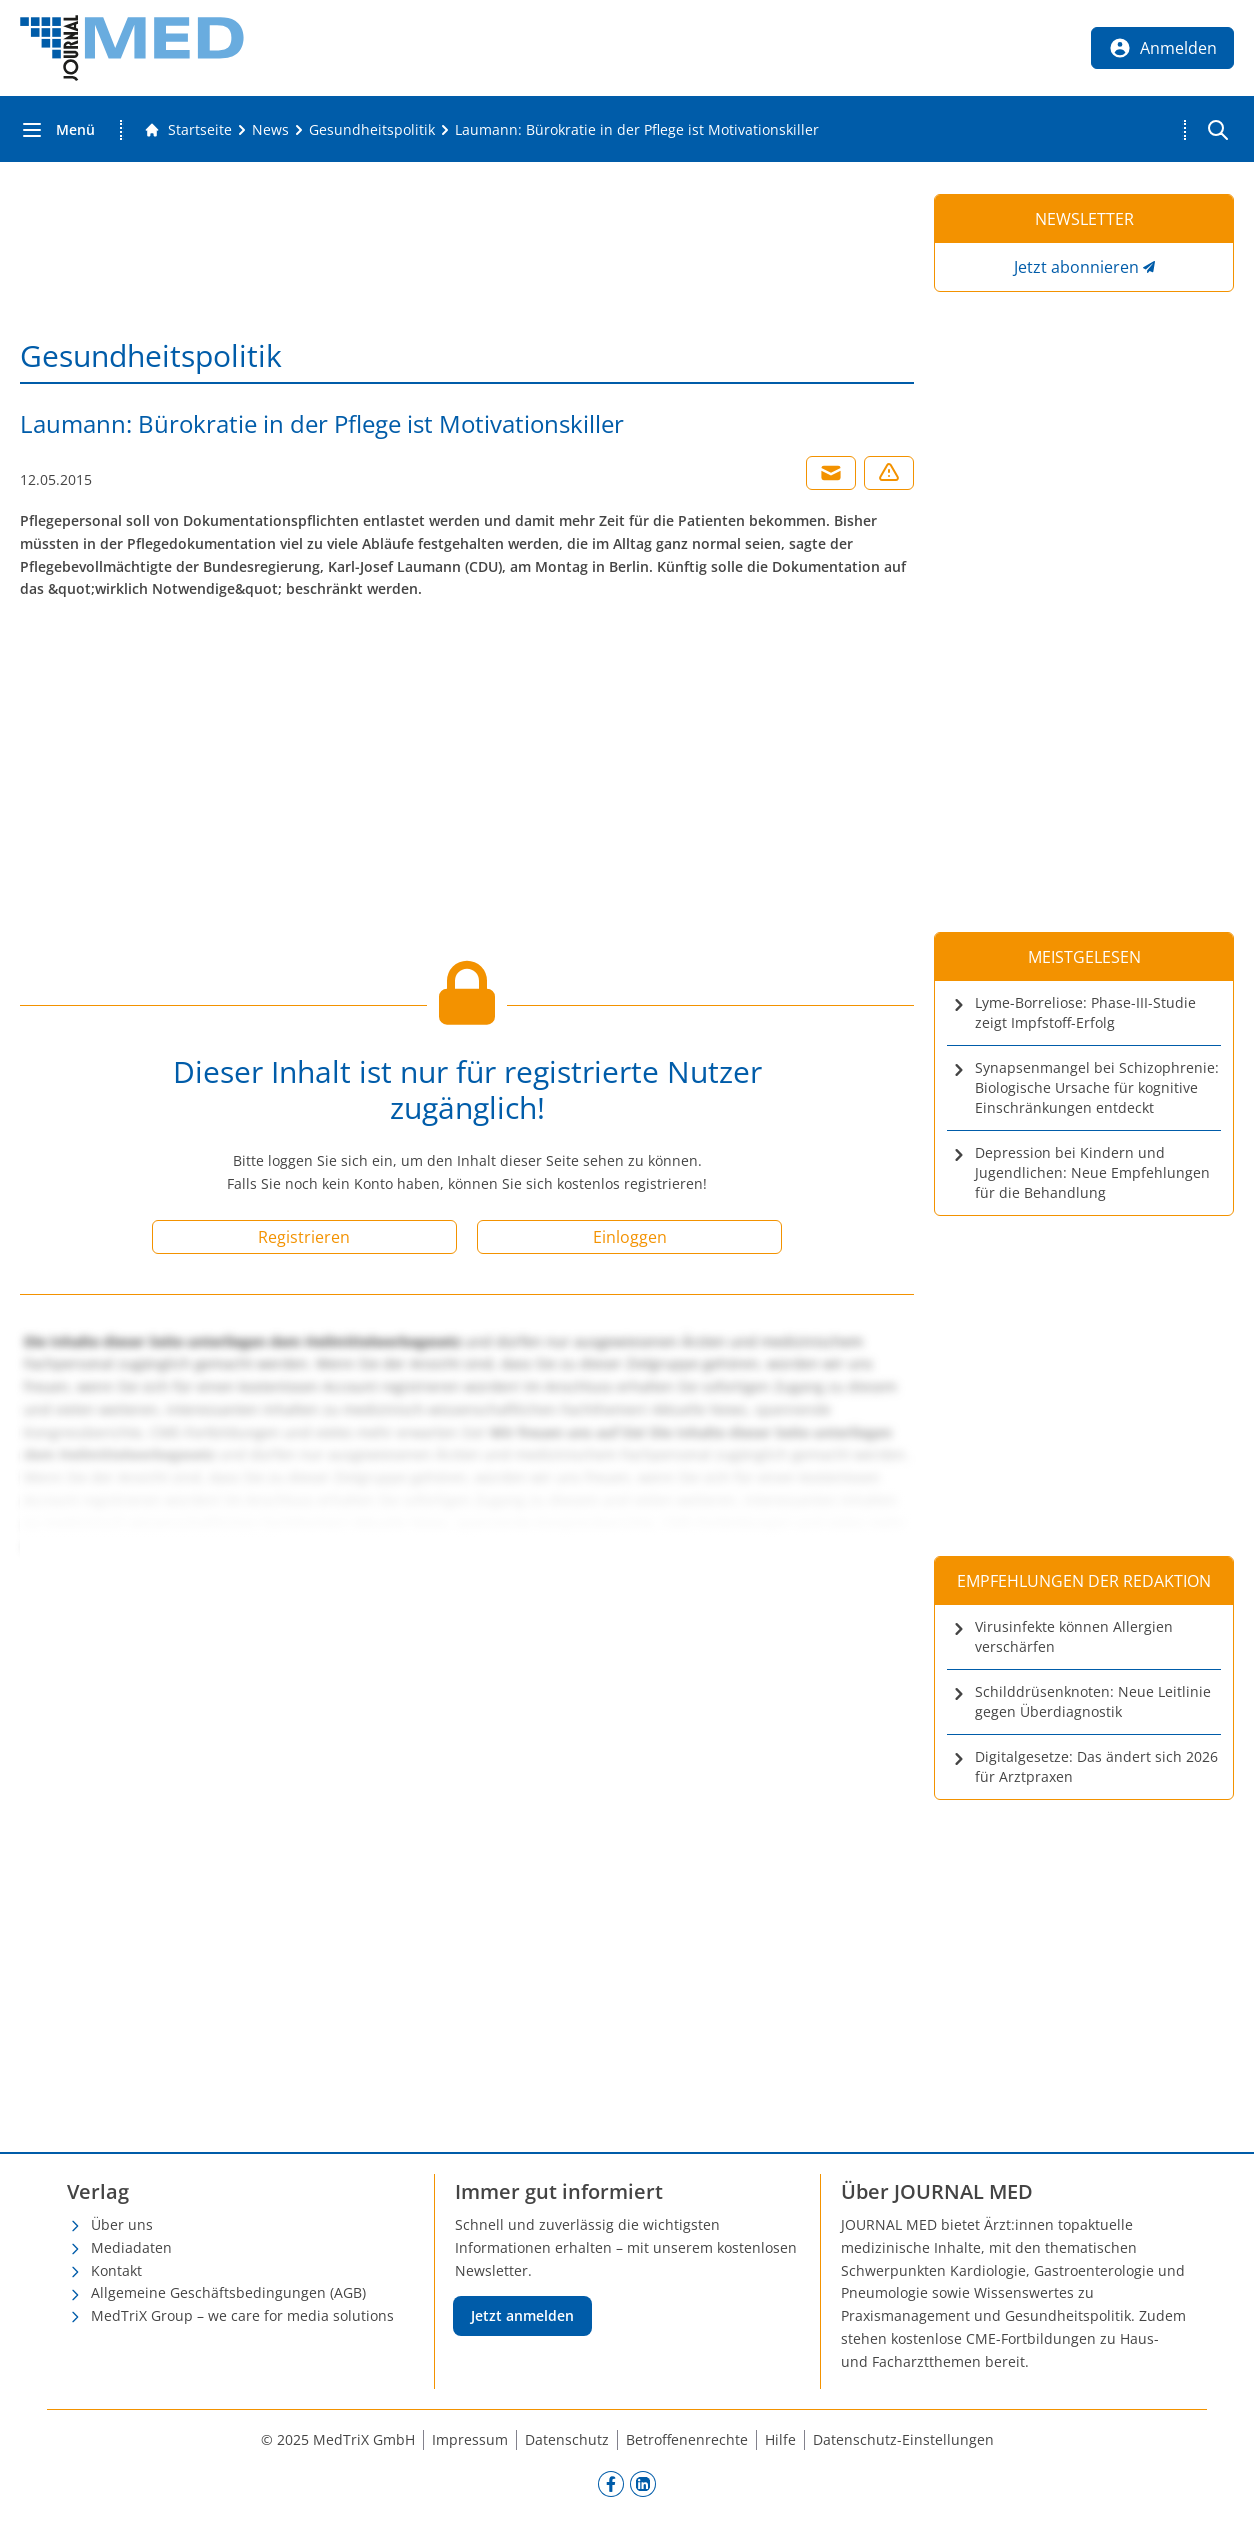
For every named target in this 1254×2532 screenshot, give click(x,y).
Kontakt (116, 2270)
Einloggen (630, 1237)
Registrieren (304, 1237)
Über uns (122, 2224)
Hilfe (780, 2439)
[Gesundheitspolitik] (372, 130)
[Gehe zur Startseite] (188, 130)
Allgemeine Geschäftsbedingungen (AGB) (228, 2292)
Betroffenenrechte (687, 2439)
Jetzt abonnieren (1076, 267)
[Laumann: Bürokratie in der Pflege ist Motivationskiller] (637, 130)
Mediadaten (131, 2247)
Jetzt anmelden (522, 2315)
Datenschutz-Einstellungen (903, 2439)
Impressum (470, 2439)
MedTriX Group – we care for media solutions (242, 2315)
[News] (270, 130)
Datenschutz (567, 2439)
